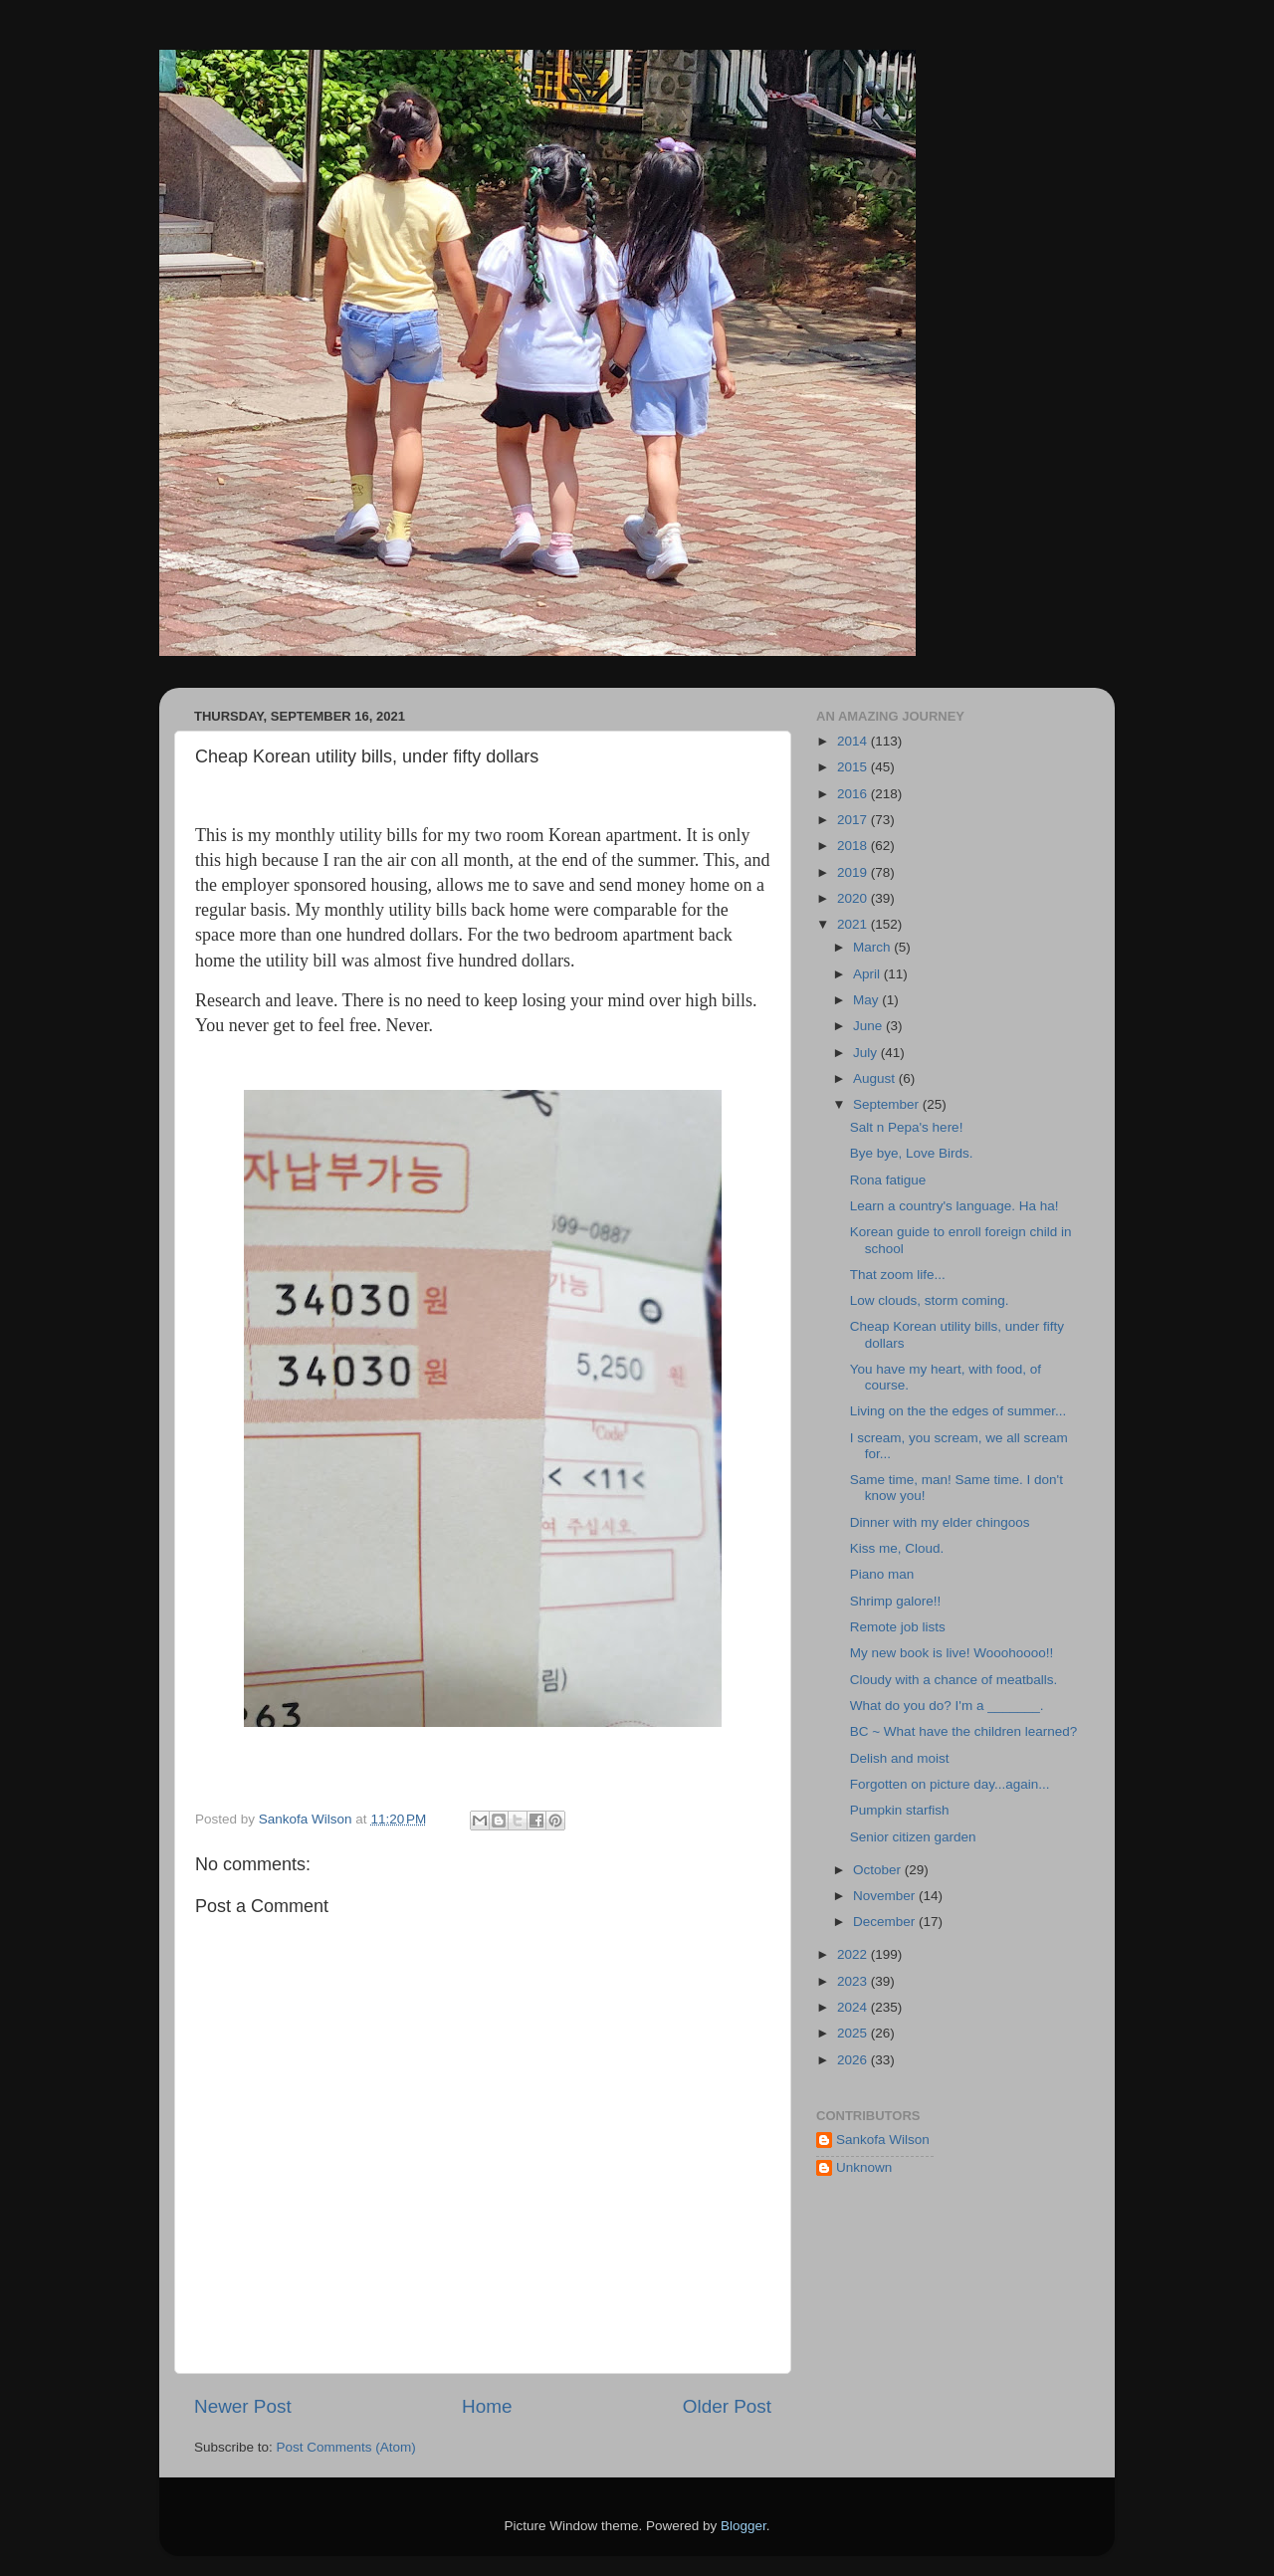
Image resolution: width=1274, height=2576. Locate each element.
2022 (854, 1954)
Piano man (882, 1574)
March (873, 947)
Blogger (743, 2525)
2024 (854, 2007)
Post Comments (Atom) (346, 2447)
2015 (854, 766)
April (868, 973)
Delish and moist (900, 1758)
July (867, 1052)
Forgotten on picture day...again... (950, 1784)
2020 (854, 898)
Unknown (864, 2167)
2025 (854, 2033)
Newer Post (243, 2406)
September (888, 1104)
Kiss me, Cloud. (897, 1548)
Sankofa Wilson (883, 2139)
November (886, 1895)
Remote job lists (898, 1626)
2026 (854, 2059)
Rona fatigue (888, 1180)
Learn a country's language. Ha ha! (954, 1205)
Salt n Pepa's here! (906, 1127)
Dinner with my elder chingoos (940, 1522)
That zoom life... (898, 1274)
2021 (854, 924)
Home (487, 2406)
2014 (854, 741)
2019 (854, 872)
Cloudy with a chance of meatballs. (954, 1679)
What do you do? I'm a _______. (947, 1705)
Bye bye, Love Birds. (911, 1153)
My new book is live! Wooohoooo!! (952, 1652)
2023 (854, 1981)
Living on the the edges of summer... (958, 1410)
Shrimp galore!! (896, 1601)
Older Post (727, 2406)
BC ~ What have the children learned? (964, 1731)
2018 (854, 845)
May (867, 999)
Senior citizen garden (913, 1836)
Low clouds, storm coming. (929, 1300)
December (886, 1921)
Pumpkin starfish (900, 1810)
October (879, 1869)
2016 (854, 793)
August (876, 1078)
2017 (854, 819)
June (869, 1025)
